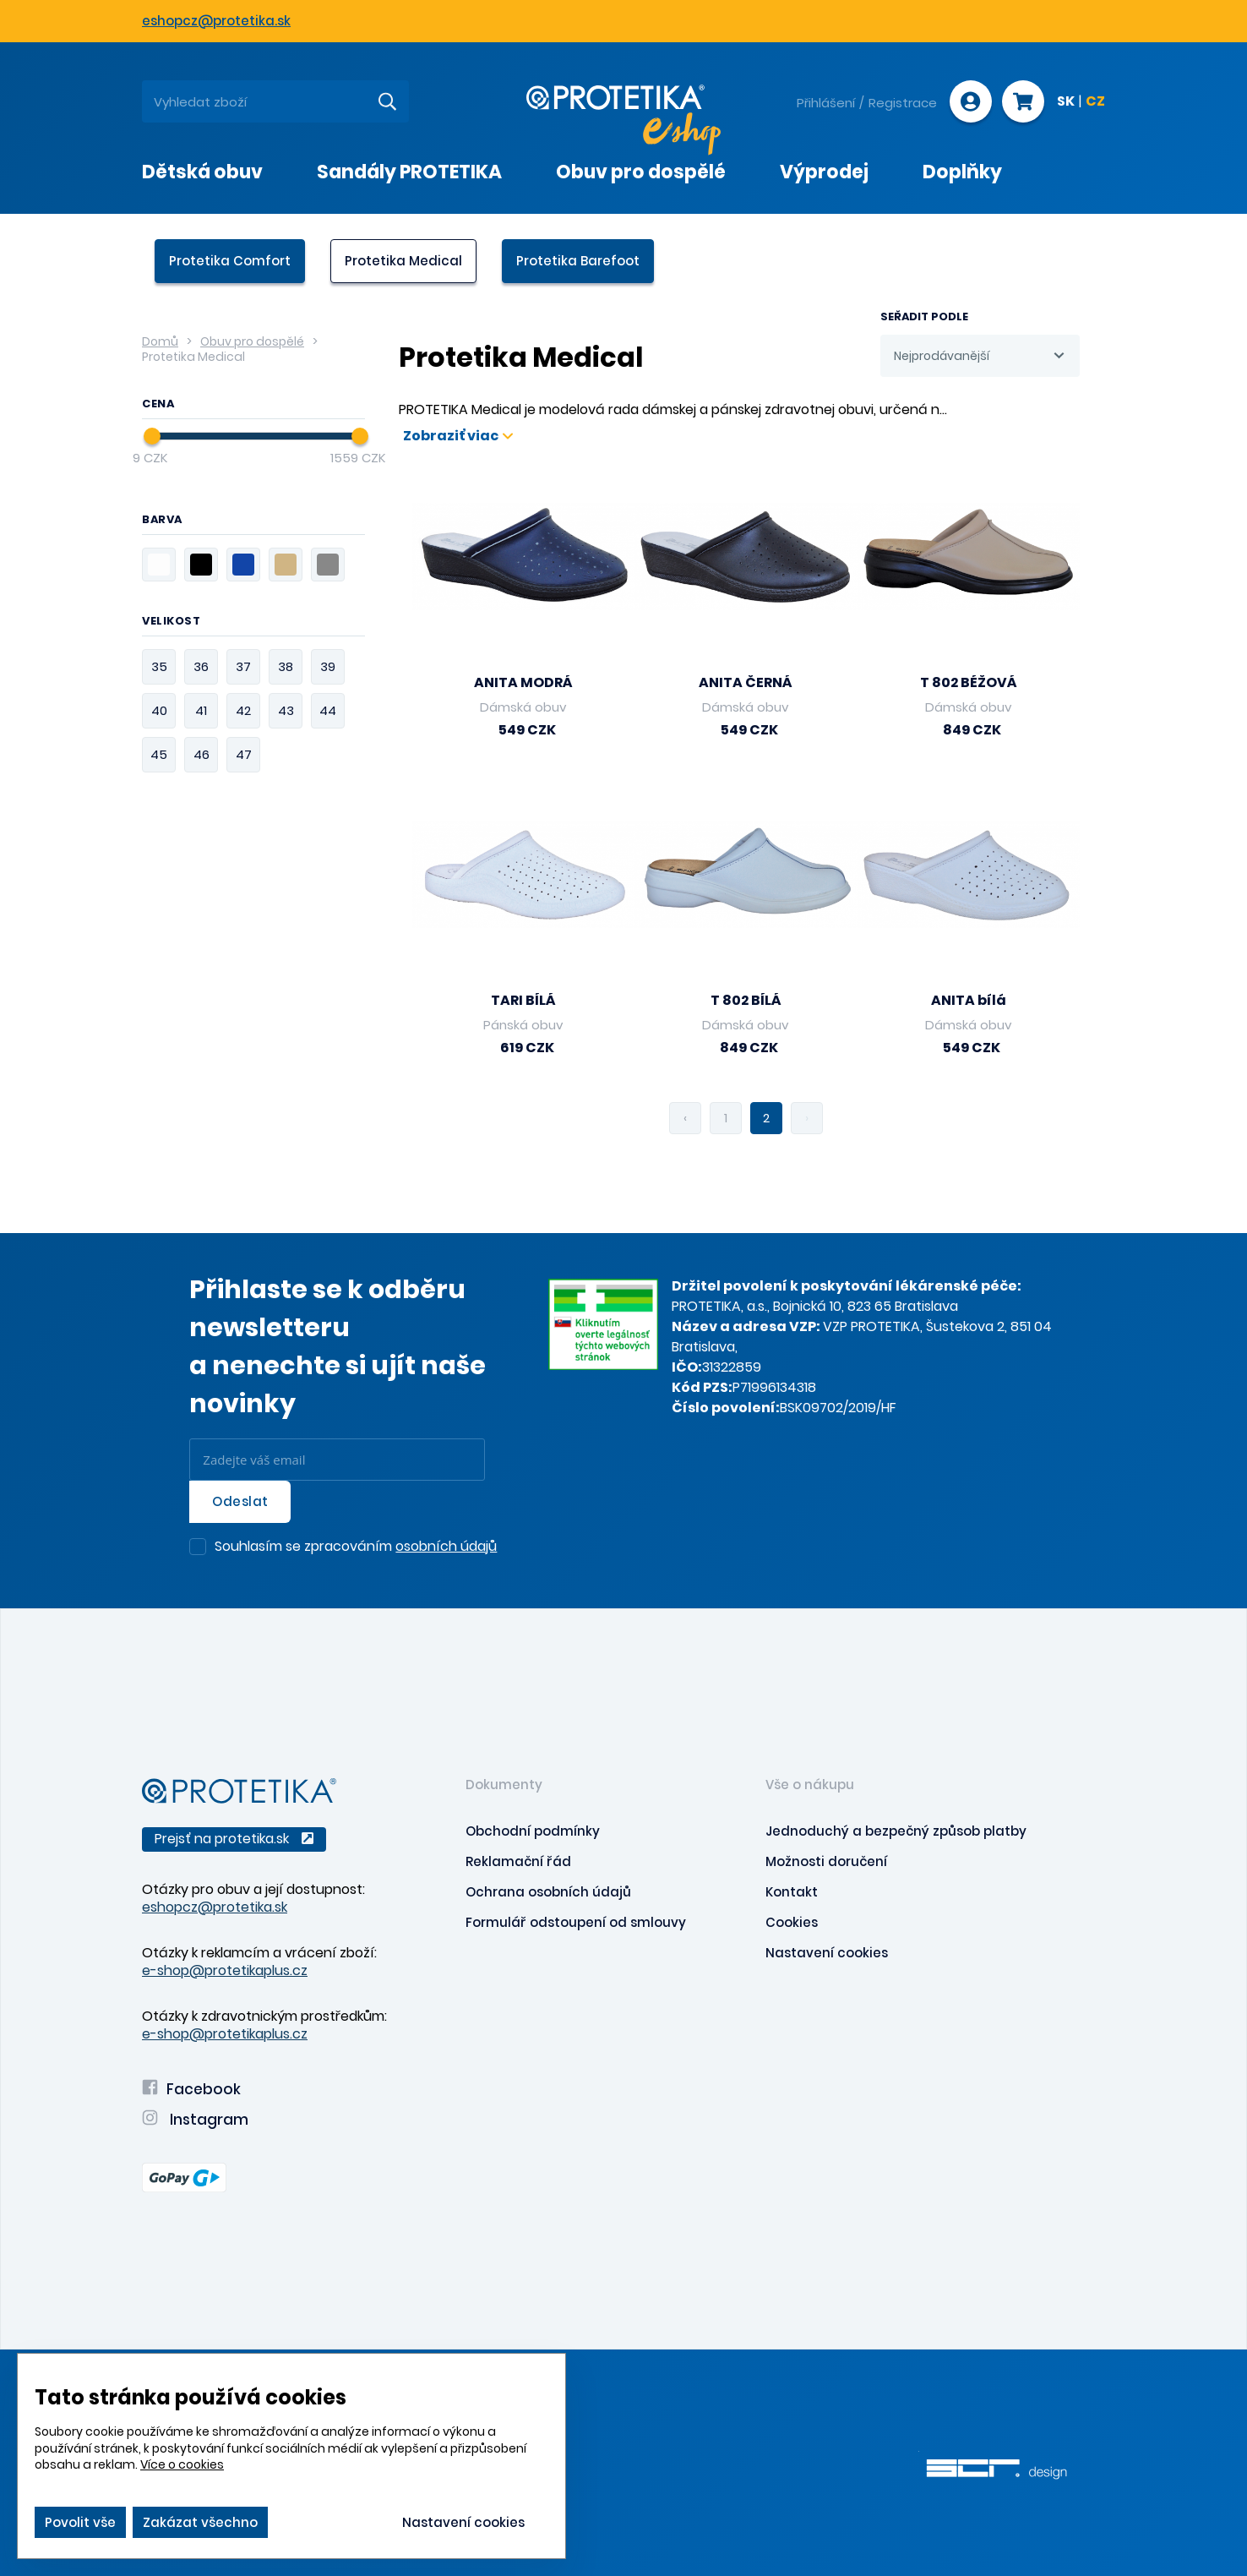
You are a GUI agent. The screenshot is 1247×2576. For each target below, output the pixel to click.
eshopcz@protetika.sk (216, 21)
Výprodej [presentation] (824, 172)
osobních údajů (446, 1546)
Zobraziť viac (458, 436)
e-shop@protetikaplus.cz (225, 1970)
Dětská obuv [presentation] (202, 172)
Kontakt (791, 1892)
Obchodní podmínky (533, 1831)
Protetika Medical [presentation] (403, 261)
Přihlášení (826, 103)
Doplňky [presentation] (962, 172)
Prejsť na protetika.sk (234, 1838)
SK (1066, 102)
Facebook (191, 2089)
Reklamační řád (518, 1861)
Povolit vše (80, 2522)
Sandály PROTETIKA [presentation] (409, 172)
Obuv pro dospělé (252, 341)
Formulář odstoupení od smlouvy (576, 1922)
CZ (1095, 102)
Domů (160, 341)
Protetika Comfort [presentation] (230, 261)
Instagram (195, 2119)
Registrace (903, 103)
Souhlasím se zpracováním (356, 1547)
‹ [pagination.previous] (685, 1118)
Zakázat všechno (200, 2522)
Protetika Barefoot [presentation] (578, 261)
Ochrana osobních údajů (548, 1892)
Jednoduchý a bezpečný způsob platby (895, 1831)
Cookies (791, 1922)
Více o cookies (182, 2464)
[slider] (152, 436)
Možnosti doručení (826, 1861)
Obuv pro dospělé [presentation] (641, 172)
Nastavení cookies (826, 1953)
